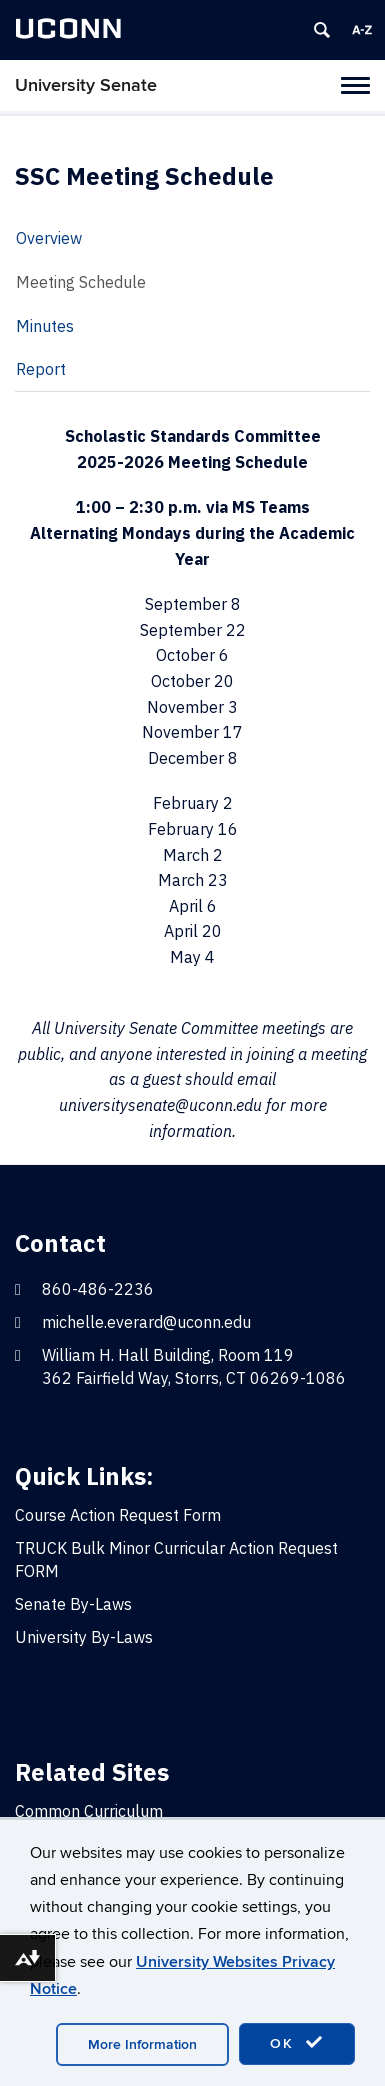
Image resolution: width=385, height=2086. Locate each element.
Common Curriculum (89, 1811)
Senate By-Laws (73, 1604)
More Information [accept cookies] (142, 2044)
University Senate (86, 85)
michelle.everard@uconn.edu (146, 1322)
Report (41, 369)
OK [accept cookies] (297, 2043)
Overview (49, 238)
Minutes (45, 326)
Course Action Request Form (118, 1515)
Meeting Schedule (81, 282)
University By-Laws (84, 1637)
